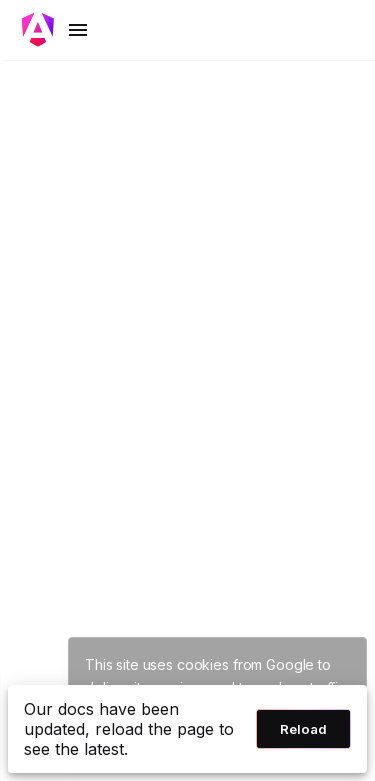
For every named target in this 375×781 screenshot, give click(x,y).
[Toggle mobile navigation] (56, 30)
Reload (303, 729)
